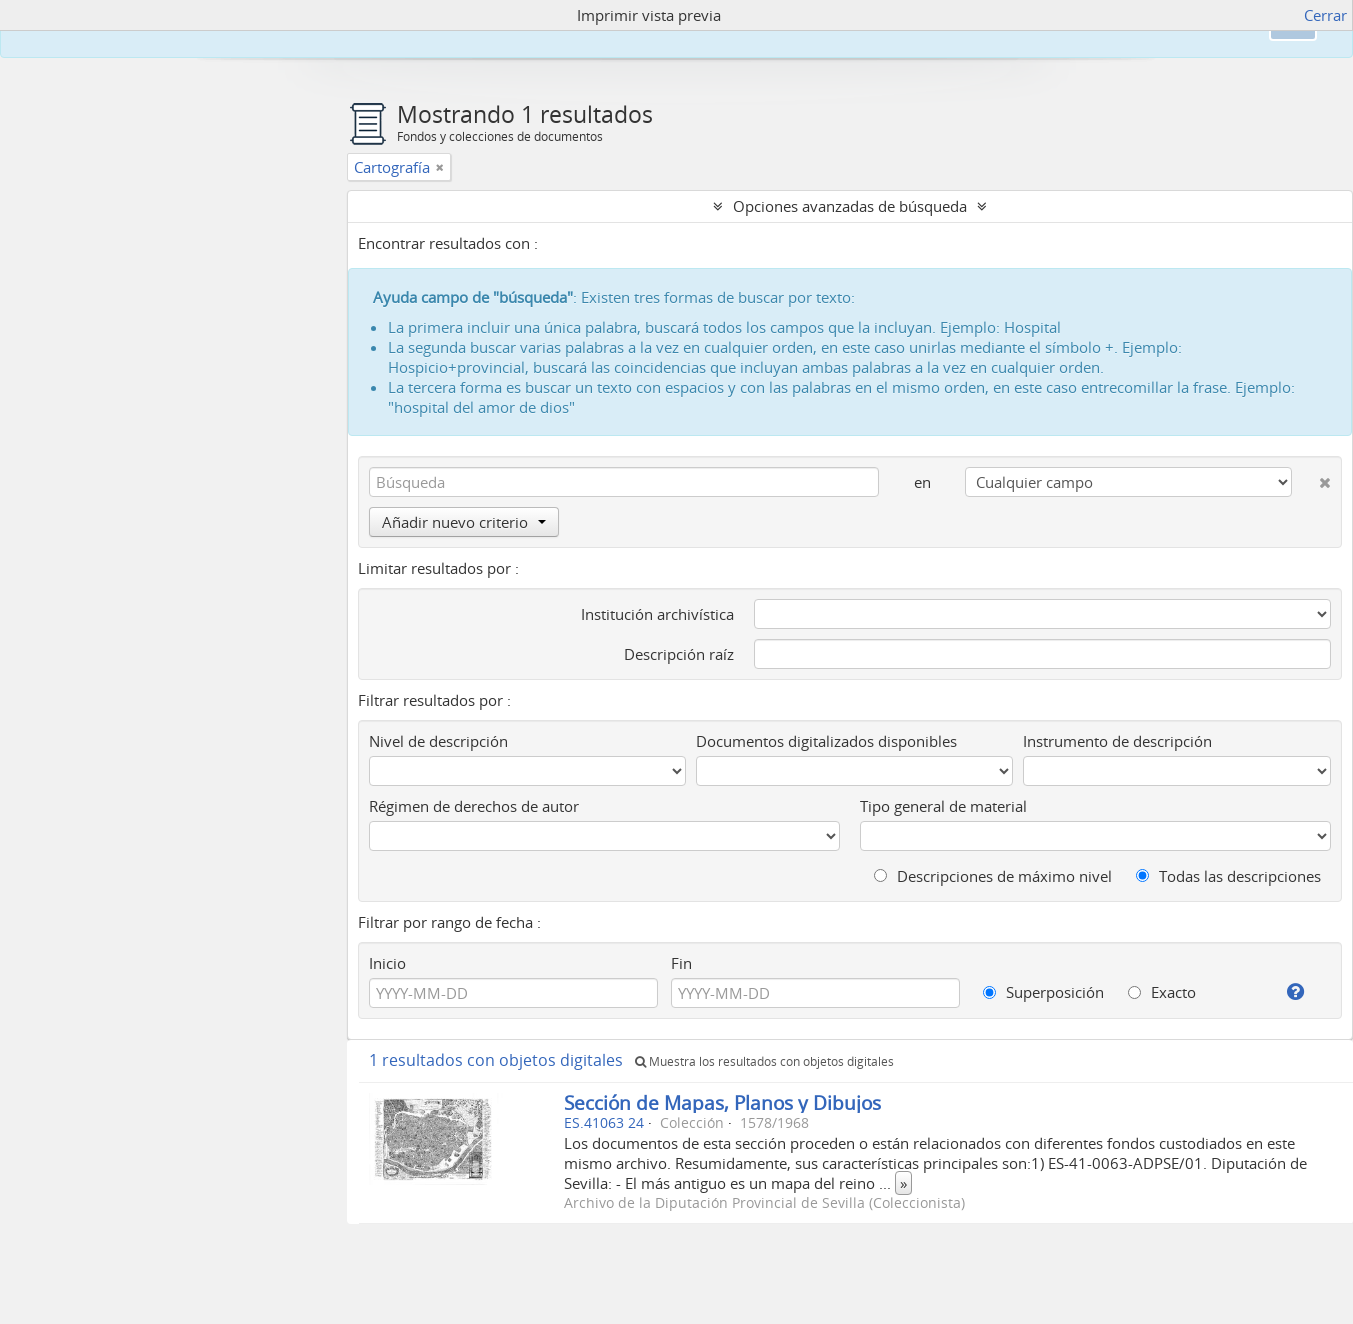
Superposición (1043, 992)
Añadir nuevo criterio (464, 522)
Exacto (1162, 992)
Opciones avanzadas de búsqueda (850, 206)
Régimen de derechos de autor (474, 806)
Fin (681, 963)
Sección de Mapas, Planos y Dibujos (722, 1102)
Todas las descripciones (1228, 876)
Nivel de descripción (438, 741)
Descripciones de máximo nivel (993, 876)
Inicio (387, 963)
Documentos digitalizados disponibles (826, 741)
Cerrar (1325, 15)
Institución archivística (657, 614)
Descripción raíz (679, 654)
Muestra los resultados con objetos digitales (764, 1061)
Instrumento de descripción (1117, 741)
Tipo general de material (943, 806)
